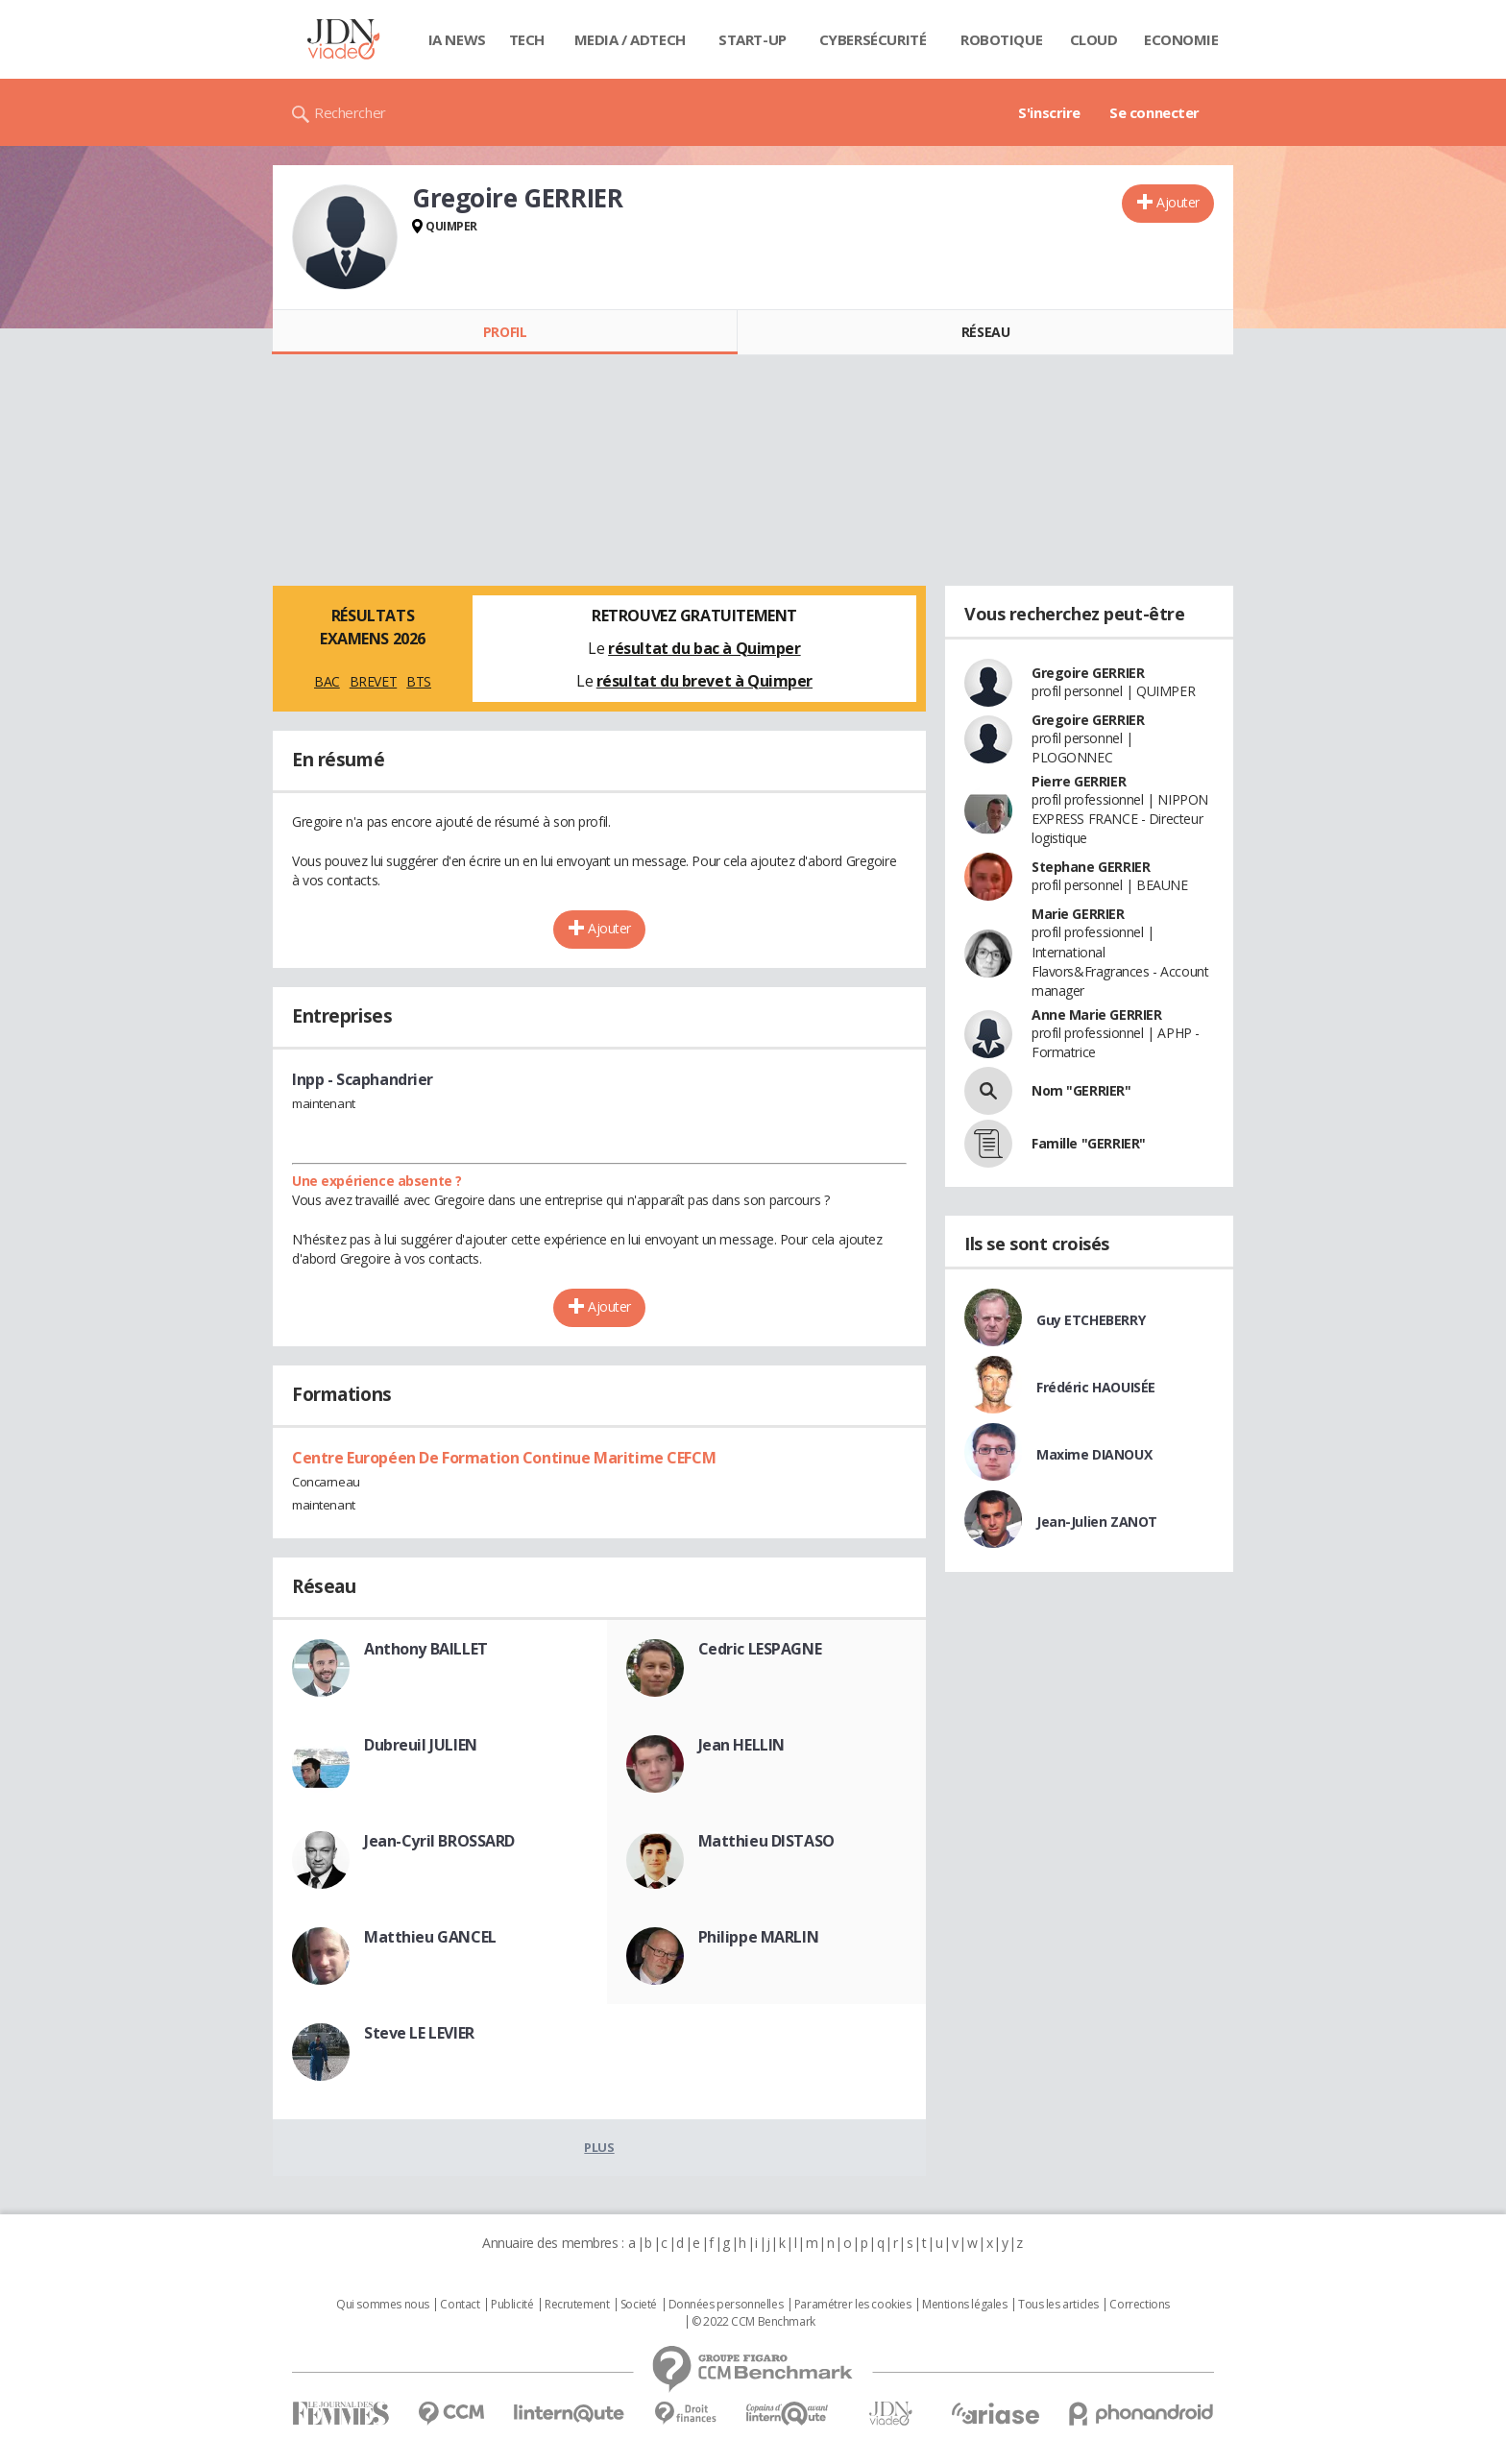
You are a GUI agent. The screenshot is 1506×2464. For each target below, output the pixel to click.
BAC (327, 681)
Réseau (985, 332)
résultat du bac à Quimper (704, 648)
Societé (638, 2304)
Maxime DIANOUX (1094, 1454)
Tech (527, 39)
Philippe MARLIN (758, 1936)
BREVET (373, 681)
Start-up (752, 39)
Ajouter (1178, 202)
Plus (599, 2147)
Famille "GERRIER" (1089, 1143)
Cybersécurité (873, 39)
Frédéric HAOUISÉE (1095, 1387)
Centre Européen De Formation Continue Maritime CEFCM (504, 1457)
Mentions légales (964, 2304)
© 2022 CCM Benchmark (753, 2322)
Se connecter (1154, 112)
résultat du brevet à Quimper (704, 680)
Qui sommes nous (382, 2304)
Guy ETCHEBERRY (1090, 1320)
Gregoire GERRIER (1088, 673)
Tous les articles (1058, 2304)
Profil (504, 332)
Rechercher (350, 112)
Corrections (1139, 2304)
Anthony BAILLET (426, 1648)
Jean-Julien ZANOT (1096, 1521)
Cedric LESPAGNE (760, 1648)
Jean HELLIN (741, 1744)
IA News (457, 39)
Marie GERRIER (1078, 914)
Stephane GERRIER (1091, 867)
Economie (1181, 39)
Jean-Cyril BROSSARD (439, 1840)
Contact (459, 2304)
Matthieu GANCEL (430, 1936)
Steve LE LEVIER (419, 2032)
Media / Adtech (630, 39)
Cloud (1094, 39)
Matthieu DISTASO (766, 1840)
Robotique (1001, 39)
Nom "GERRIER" (1081, 1090)
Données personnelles (726, 2304)
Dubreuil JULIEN (420, 1744)
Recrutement (577, 2304)
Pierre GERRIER (1079, 781)
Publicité (512, 2304)
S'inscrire (1049, 112)
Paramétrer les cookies (852, 2304)
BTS (418, 681)
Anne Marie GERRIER (1096, 1014)
